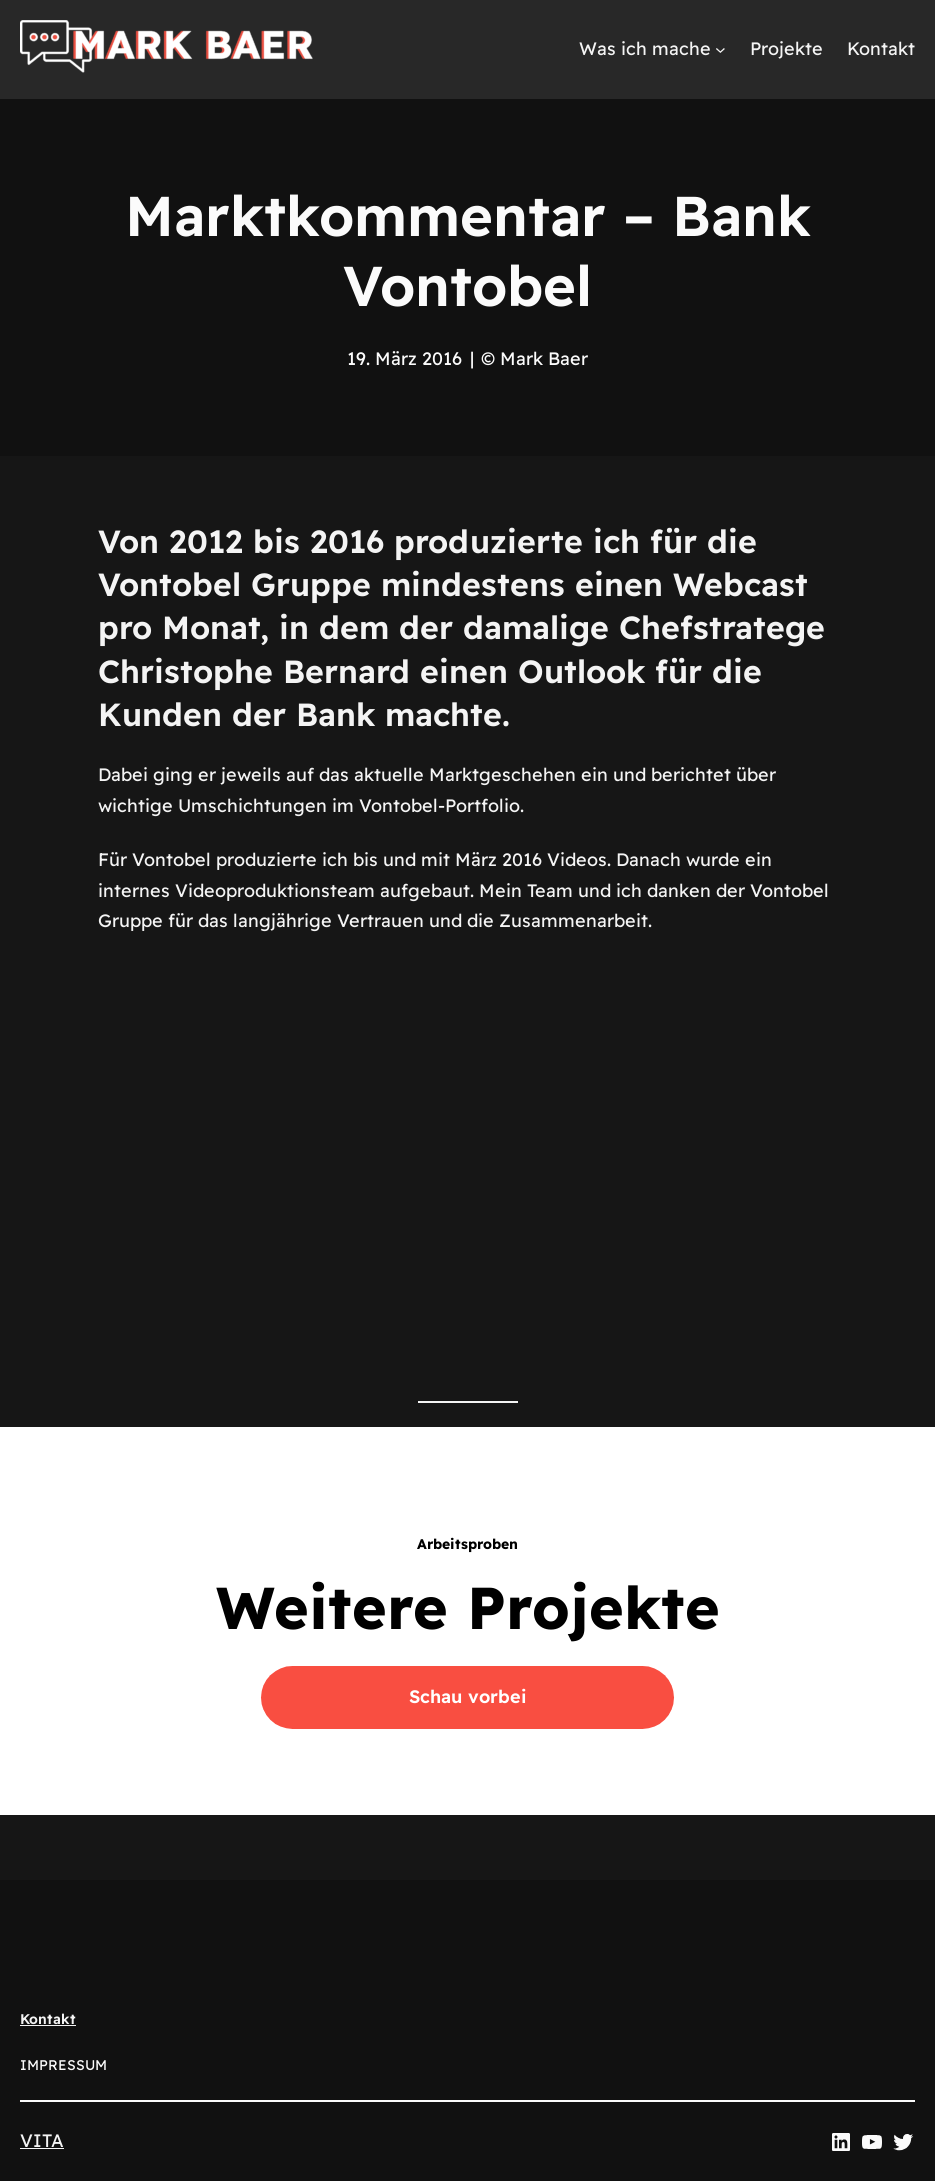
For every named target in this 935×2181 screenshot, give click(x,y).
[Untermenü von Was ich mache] (720, 49)
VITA (42, 2140)
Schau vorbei (468, 1696)
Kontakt (48, 2019)
